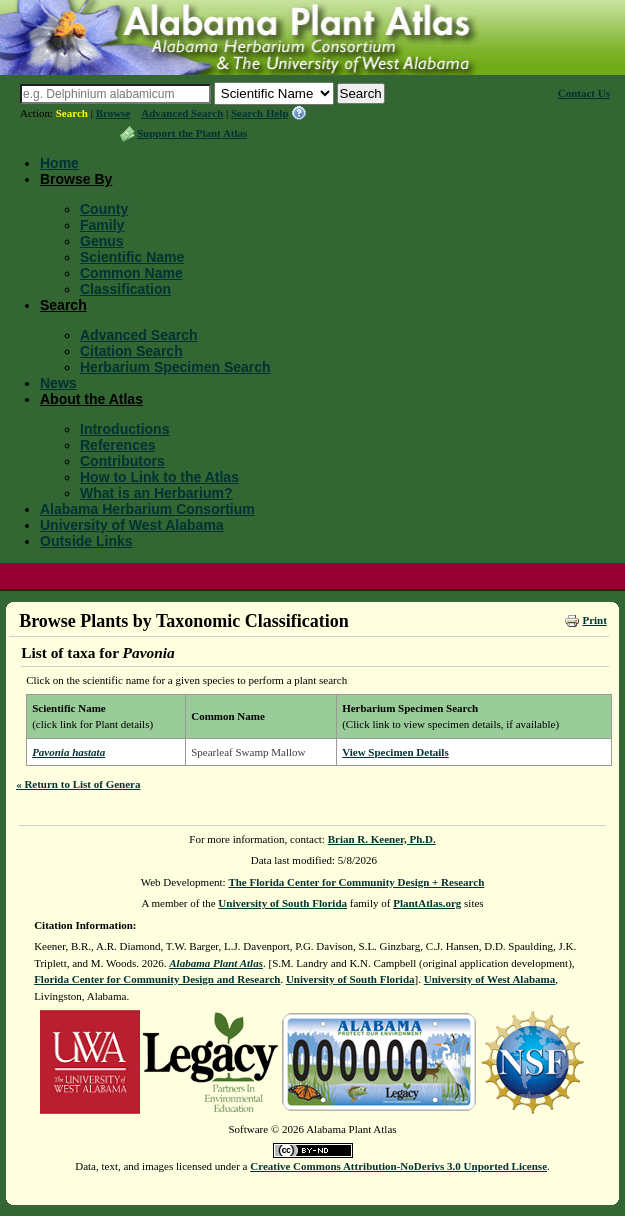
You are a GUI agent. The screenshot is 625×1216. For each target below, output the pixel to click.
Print (594, 620)
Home (59, 163)
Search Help (260, 113)
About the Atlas (91, 399)
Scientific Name (132, 257)
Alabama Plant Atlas (216, 963)
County (104, 209)
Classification (125, 289)
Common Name (131, 273)
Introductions (124, 429)
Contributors (122, 461)
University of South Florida (282, 903)
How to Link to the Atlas (159, 477)
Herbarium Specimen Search (175, 367)
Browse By (76, 179)
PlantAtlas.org (427, 903)
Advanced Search (182, 113)
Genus (102, 241)
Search (72, 113)
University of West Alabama (132, 525)
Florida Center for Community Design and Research (157, 979)
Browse (113, 113)
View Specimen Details (395, 752)
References (118, 445)
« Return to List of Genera (78, 784)
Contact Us (584, 93)
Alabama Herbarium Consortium (147, 509)
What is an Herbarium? (156, 493)
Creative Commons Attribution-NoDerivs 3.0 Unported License (398, 1166)
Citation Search (131, 351)
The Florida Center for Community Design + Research (356, 882)
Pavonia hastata (68, 752)
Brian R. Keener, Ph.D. (382, 839)
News (58, 383)
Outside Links (86, 541)
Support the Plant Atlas (192, 133)
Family (102, 225)
